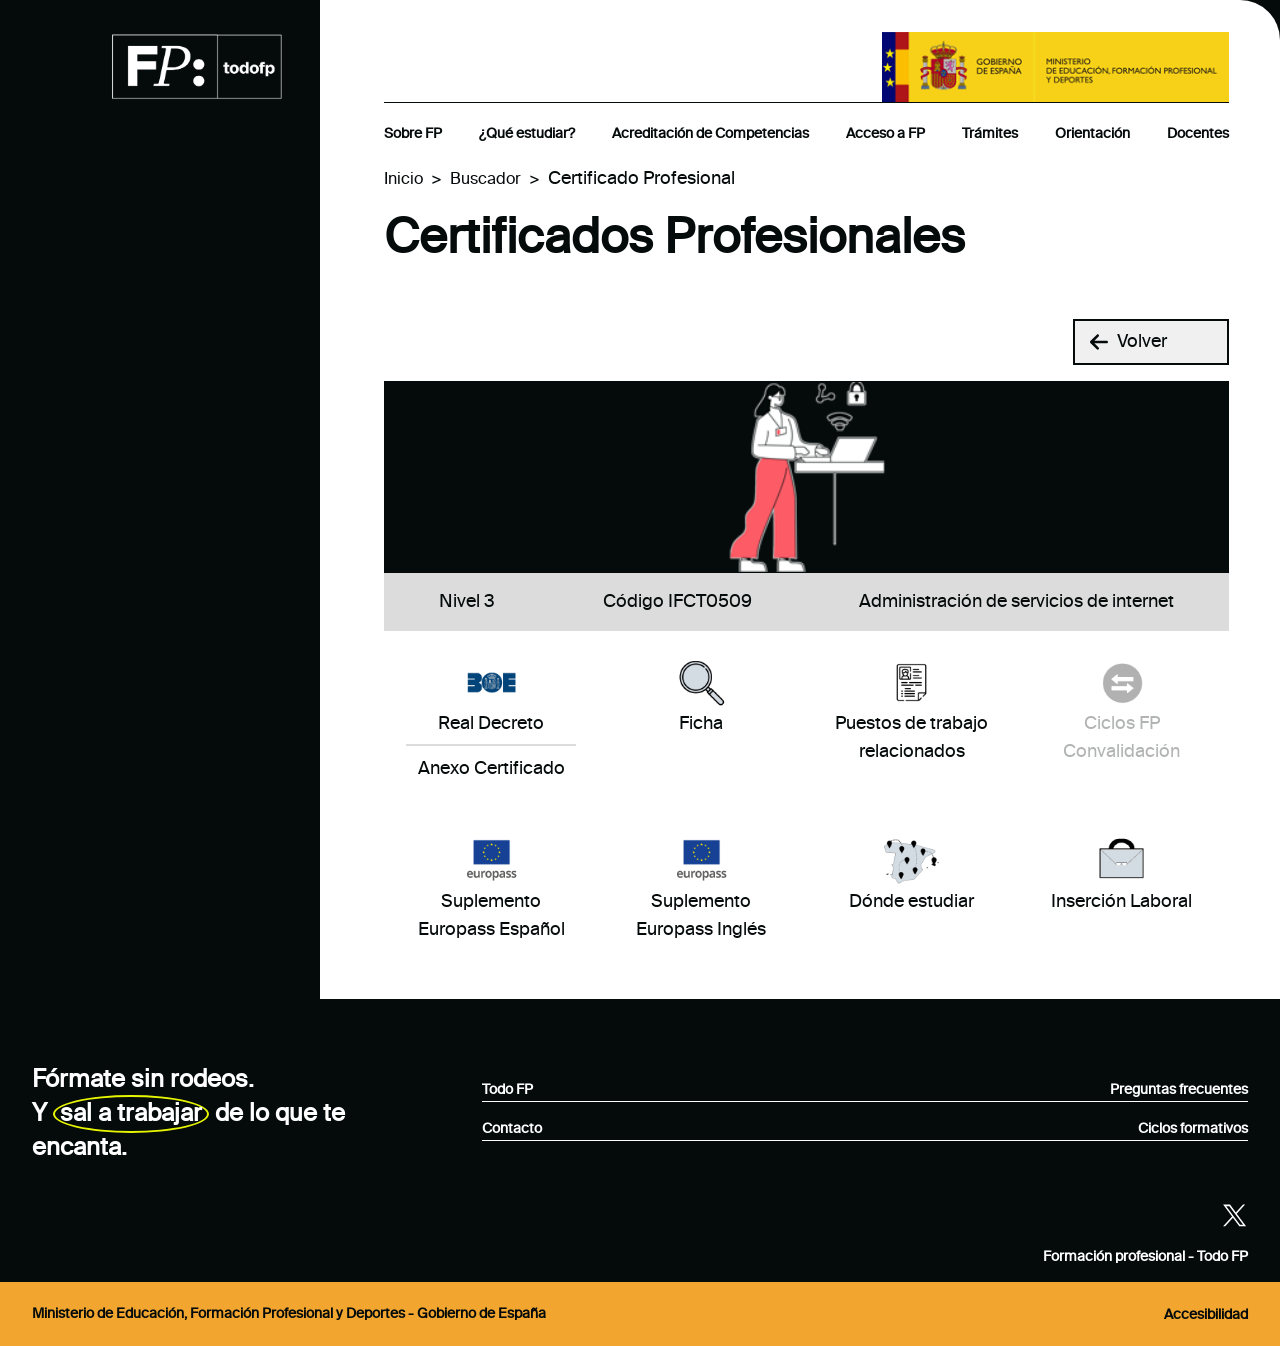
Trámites (990, 134)
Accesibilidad (1206, 1315)
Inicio (403, 180)
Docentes (1198, 134)
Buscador (485, 180)
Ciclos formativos (1193, 1129)
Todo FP (507, 1090)
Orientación (1092, 134)
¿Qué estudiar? (527, 134)
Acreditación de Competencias (710, 134)
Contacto (512, 1129)
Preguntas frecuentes (1179, 1090)
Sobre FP (413, 134)
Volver (1128, 342)
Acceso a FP (885, 134)
